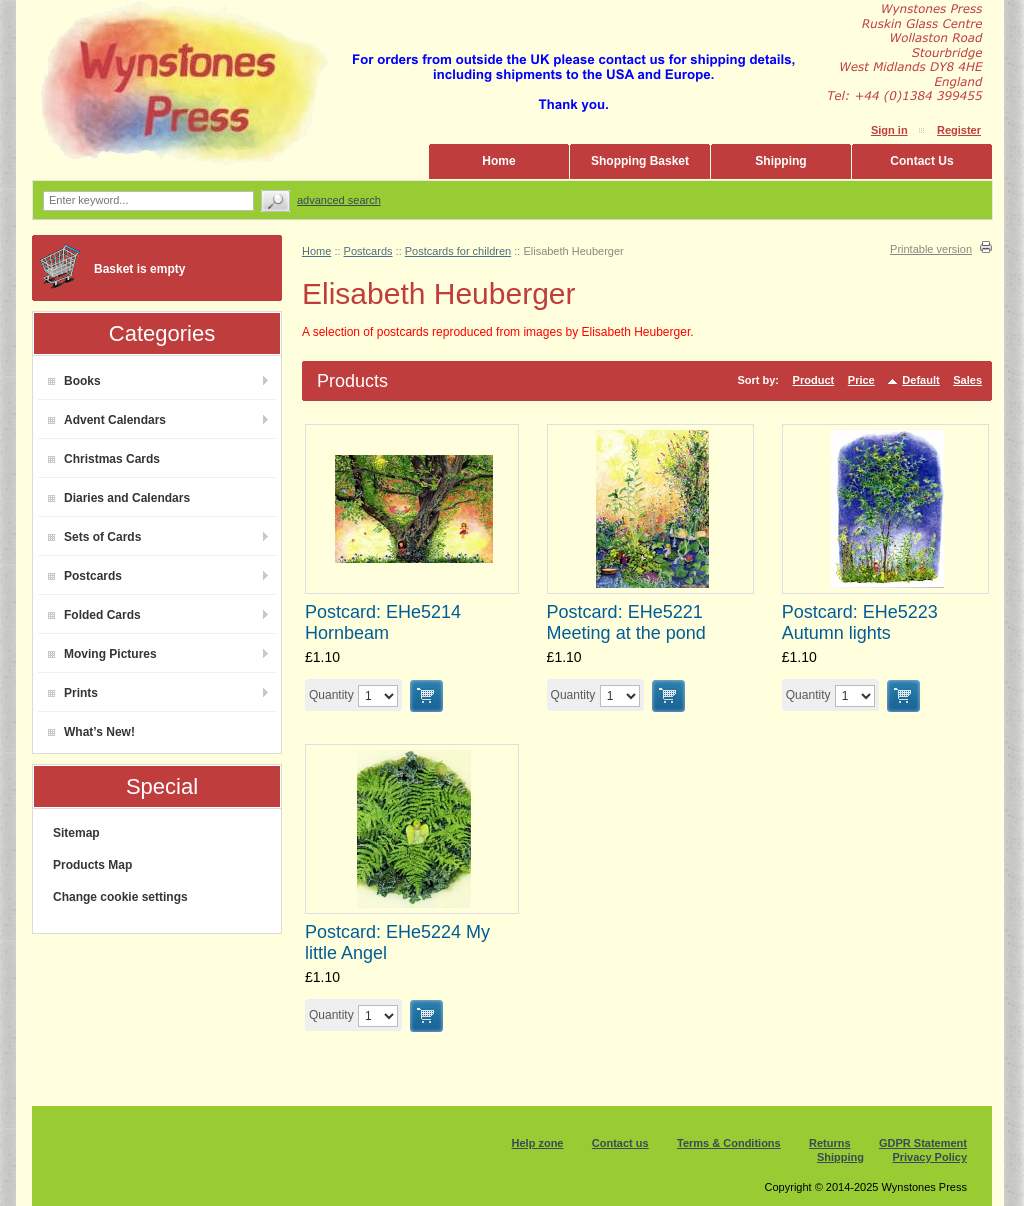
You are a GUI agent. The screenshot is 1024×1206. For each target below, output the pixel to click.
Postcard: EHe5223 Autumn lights (860, 622)
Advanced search (339, 200)
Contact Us (921, 161)
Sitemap (76, 833)
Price (861, 380)
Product (814, 380)
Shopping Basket (640, 161)
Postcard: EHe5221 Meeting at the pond (626, 622)
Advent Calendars (107, 420)
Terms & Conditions (729, 1143)
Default (920, 380)
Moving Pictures (102, 654)
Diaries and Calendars (119, 498)
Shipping (780, 161)
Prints (73, 693)
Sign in (889, 130)
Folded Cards (94, 615)
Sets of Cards (94, 537)
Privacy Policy (929, 1157)
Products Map (92, 865)
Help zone (538, 1143)
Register (959, 130)
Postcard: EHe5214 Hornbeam (383, 622)
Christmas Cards (104, 459)
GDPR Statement (923, 1143)
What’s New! (91, 732)
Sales (967, 380)
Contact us (620, 1143)
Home (498, 161)
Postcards (85, 576)
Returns (830, 1143)
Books (74, 381)
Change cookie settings (120, 897)
